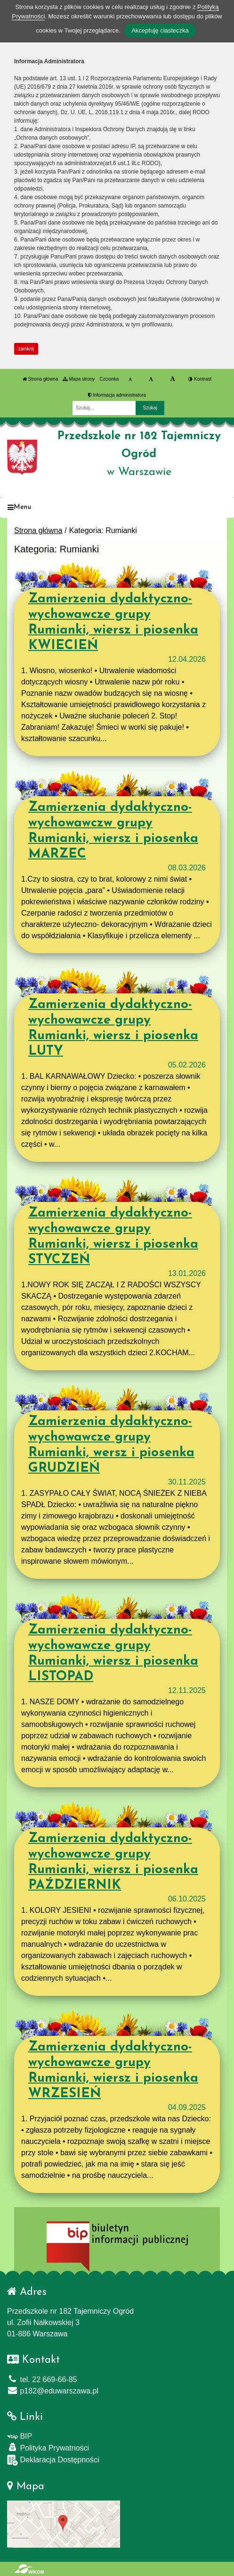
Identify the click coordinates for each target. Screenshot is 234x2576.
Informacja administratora (117, 395)
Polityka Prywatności (48, 2447)
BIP (19, 2436)
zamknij (26, 348)
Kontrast (199, 379)
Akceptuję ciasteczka (159, 30)
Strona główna (40, 379)
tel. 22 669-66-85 (42, 2380)
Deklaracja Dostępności (53, 2460)
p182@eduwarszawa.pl (52, 2391)
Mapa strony (79, 379)
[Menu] (117, 507)
